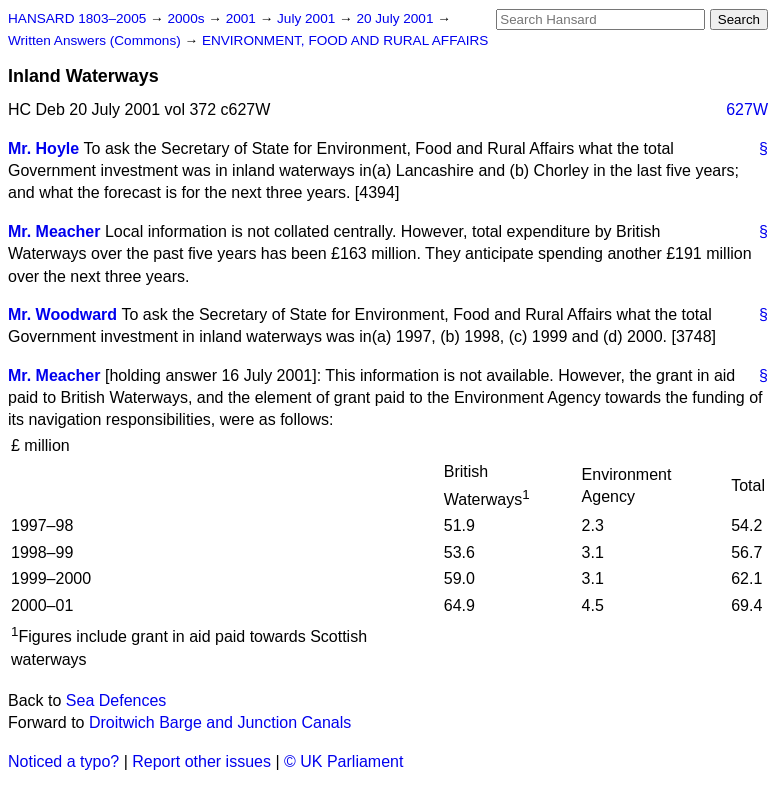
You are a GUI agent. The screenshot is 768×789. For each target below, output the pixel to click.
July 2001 (308, 18)
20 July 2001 (396, 18)
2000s (187, 18)
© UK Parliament (343, 761)
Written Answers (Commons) (96, 40)
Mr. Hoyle (43, 148)
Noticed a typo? (63, 761)
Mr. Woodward (62, 314)
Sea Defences (116, 700)
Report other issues (201, 761)
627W (747, 109)
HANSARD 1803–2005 (77, 18)
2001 (243, 18)
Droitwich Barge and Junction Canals (220, 722)
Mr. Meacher (54, 231)
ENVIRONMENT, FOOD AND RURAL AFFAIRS (345, 40)
